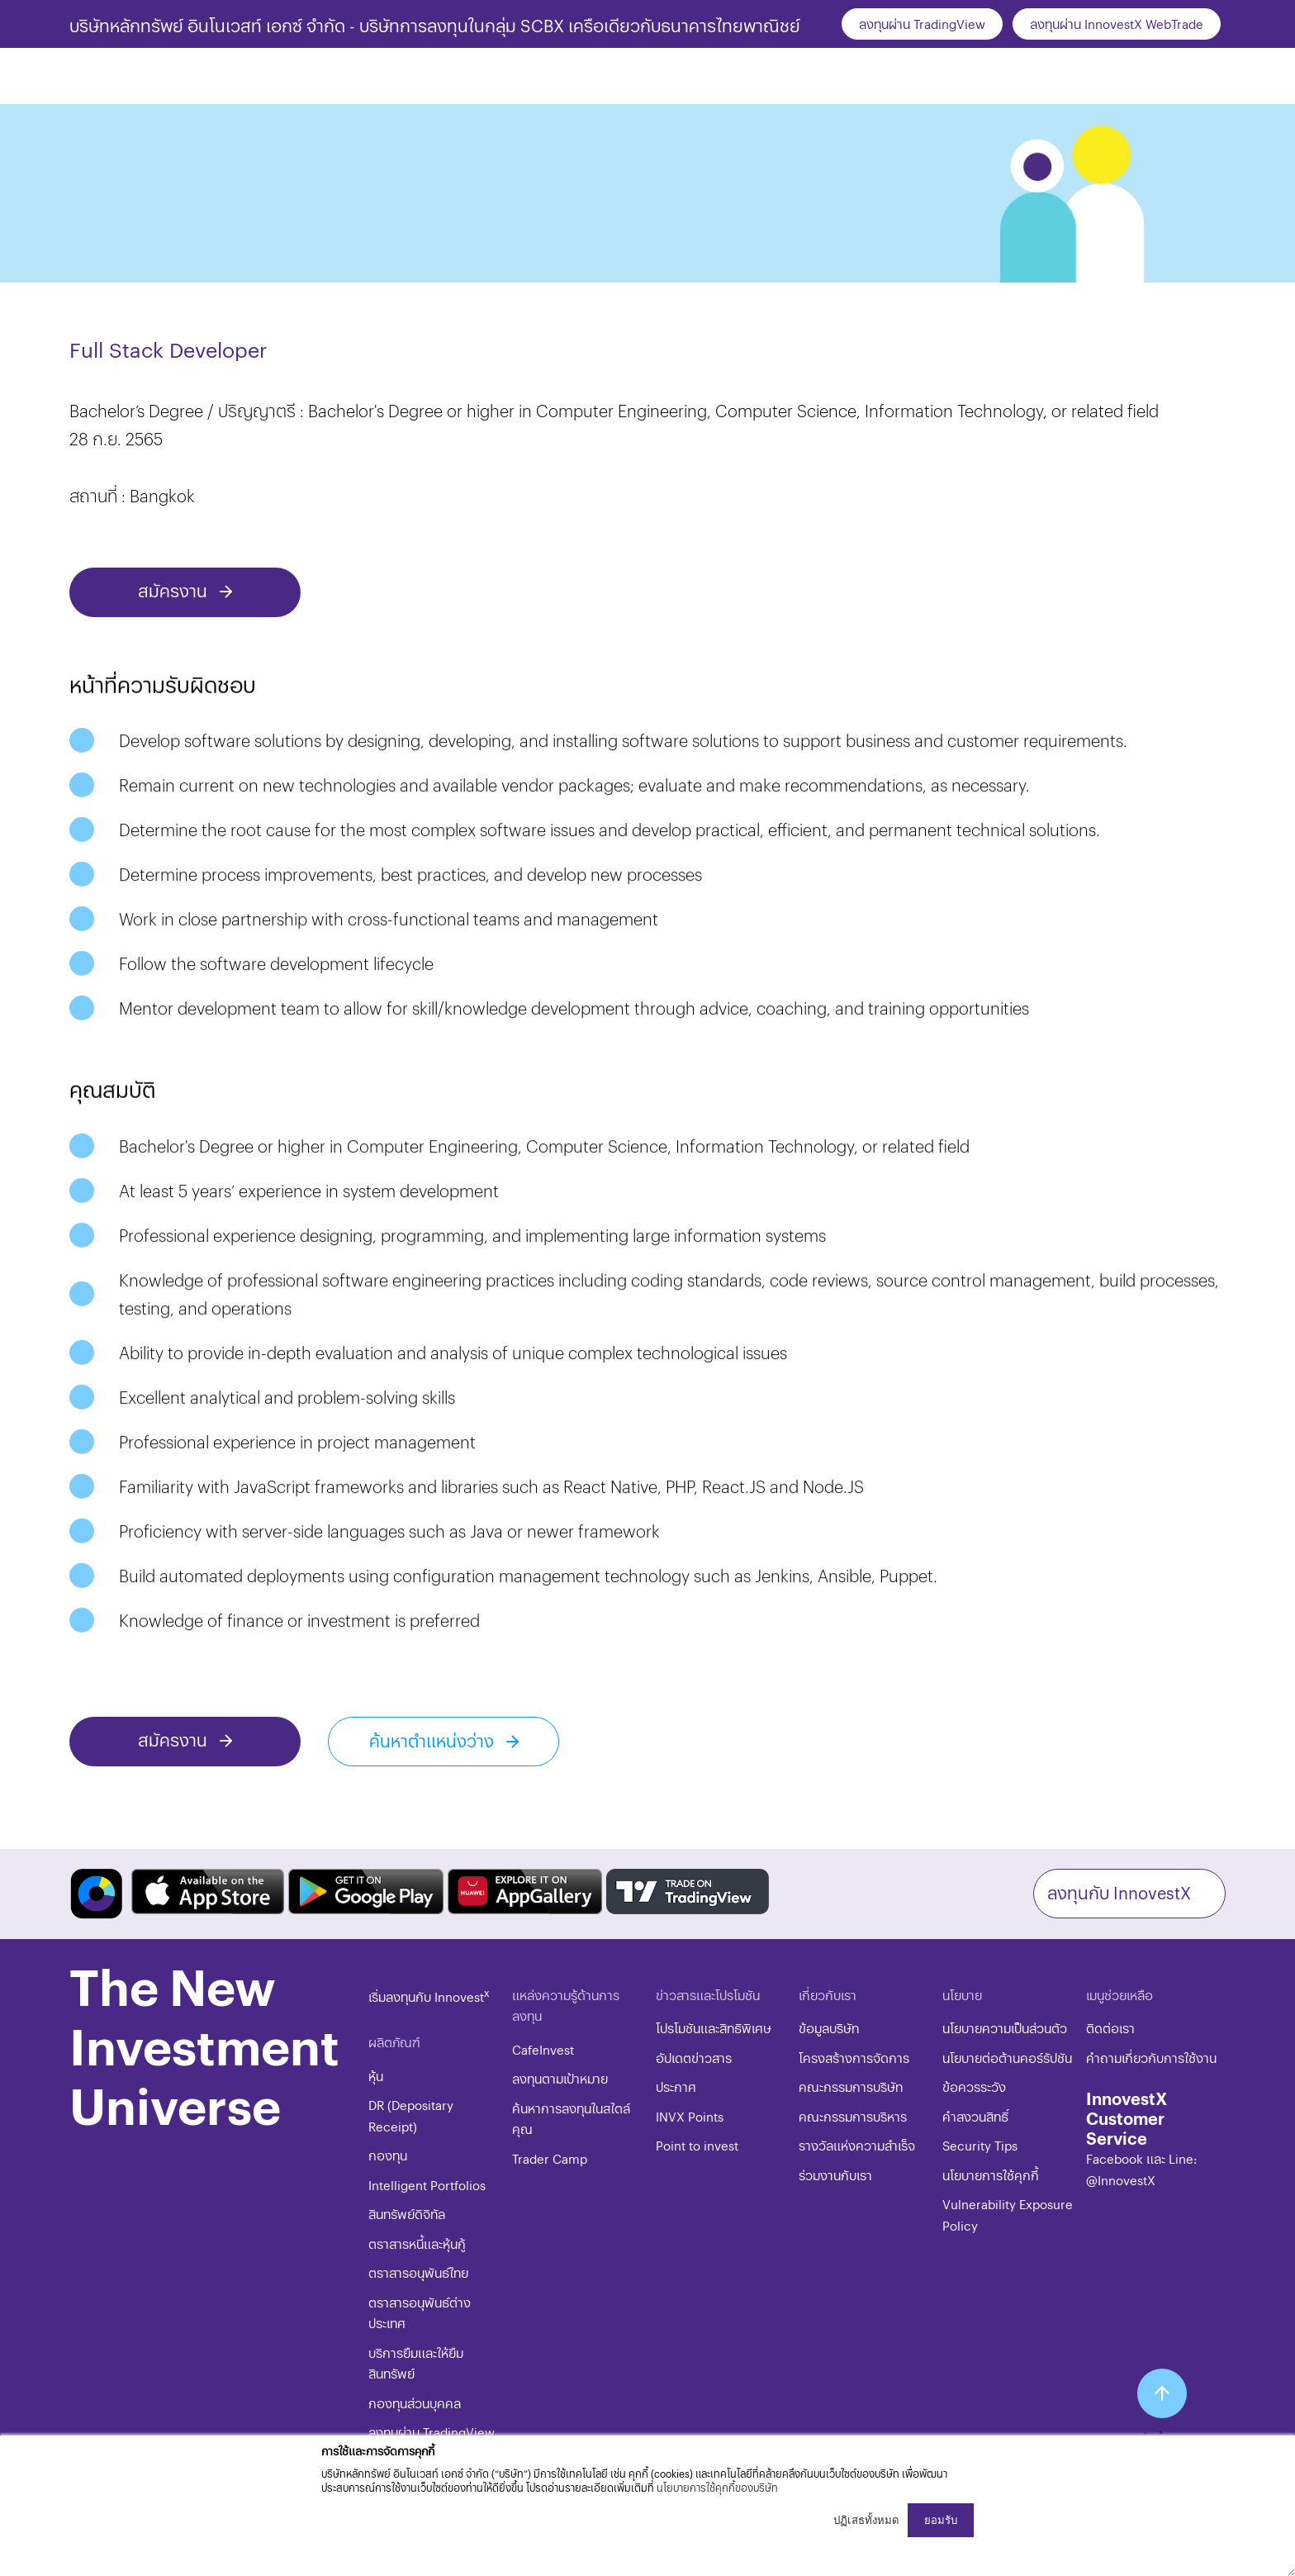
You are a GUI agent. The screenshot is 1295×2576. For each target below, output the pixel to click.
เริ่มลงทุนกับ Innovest (429, 1996)
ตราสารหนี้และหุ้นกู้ (417, 2243)
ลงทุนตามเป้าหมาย (560, 2078)
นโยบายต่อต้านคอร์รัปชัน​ (1007, 2057)
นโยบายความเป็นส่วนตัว (1004, 2028)
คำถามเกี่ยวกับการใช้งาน (1151, 2057)
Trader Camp (549, 2158)
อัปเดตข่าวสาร (694, 2057)
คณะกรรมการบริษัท (851, 2086)
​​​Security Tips (979, 2145)
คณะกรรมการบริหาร (853, 2116)
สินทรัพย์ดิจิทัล (406, 2213)
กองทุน (387, 2155)
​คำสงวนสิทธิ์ (975, 2116)
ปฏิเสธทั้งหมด (866, 2520)
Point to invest (697, 2145)
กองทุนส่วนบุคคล (414, 2403)
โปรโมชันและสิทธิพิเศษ (713, 2028)
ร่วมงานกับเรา (835, 2175)
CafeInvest (543, 2049)
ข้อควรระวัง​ (974, 2086)
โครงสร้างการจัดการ (854, 2057)
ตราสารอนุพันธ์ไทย (418, 2272)
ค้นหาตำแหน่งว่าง (433, 1740)
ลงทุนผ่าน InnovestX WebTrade (1116, 23)
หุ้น (375, 2075)
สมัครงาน (174, 590)
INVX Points (689, 2116)
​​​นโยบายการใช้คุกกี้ (990, 2175)
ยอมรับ (940, 2520)
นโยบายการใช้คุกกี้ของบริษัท (717, 2487)
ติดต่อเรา (1110, 2028)
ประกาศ (676, 2086)
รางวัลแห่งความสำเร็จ (857, 2145)
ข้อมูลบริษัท (829, 2028)
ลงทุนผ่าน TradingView (922, 23)
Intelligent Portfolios (427, 2184)
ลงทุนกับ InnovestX (1119, 1892)
